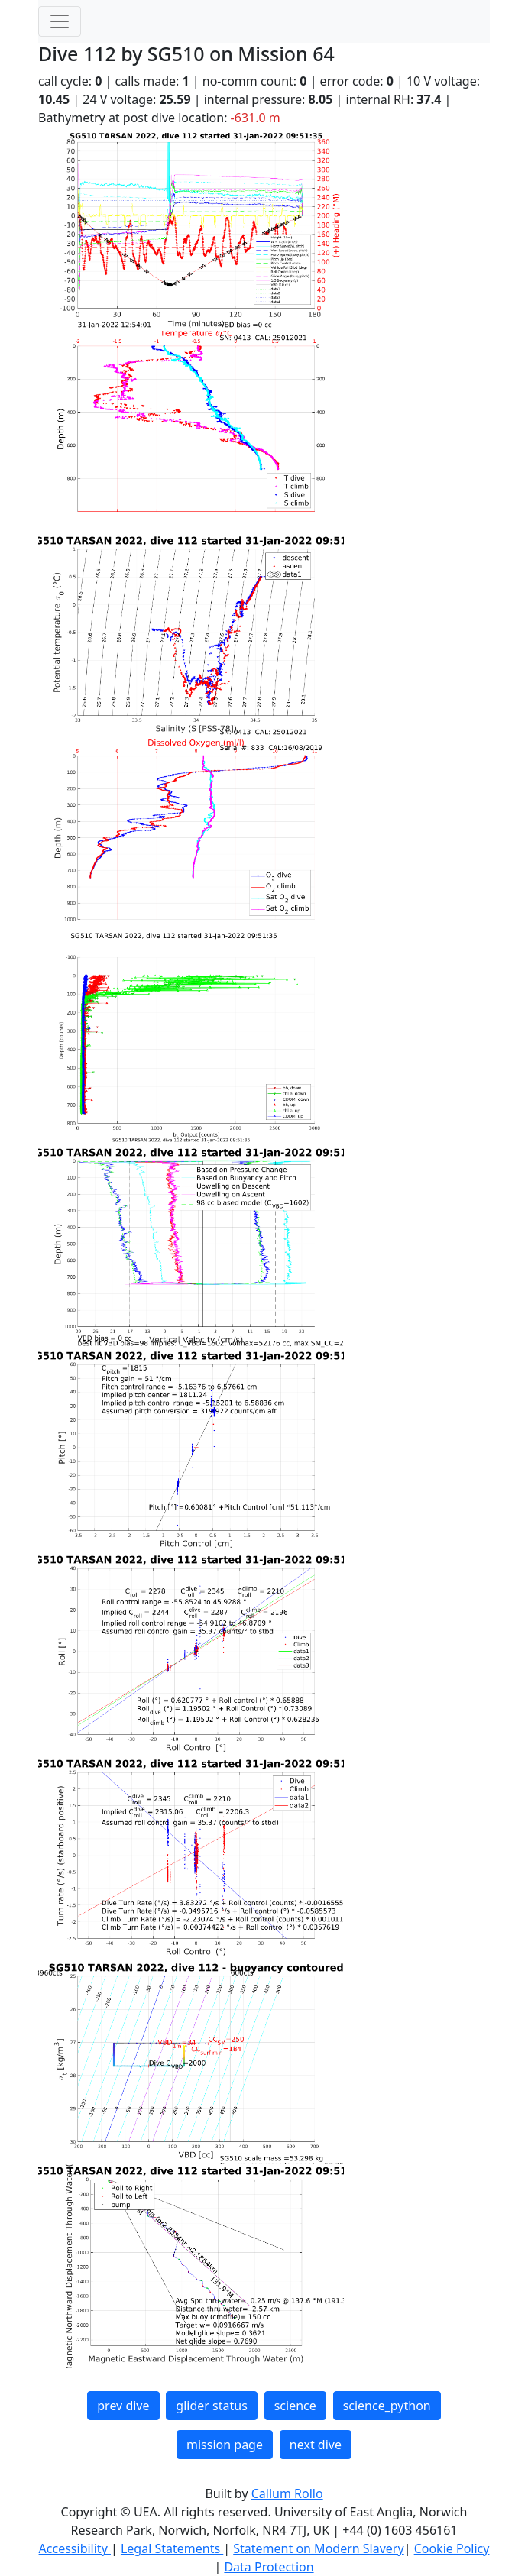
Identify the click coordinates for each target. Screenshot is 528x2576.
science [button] (295, 2405)
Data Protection (268, 2566)
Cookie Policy (452, 2548)
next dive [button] (316, 2444)
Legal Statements (172, 2548)
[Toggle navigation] (59, 21)
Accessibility (75, 2548)
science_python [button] (387, 2405)
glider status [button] (211, 2405)
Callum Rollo (287, 2493)
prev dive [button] (123, 2405)
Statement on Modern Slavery (318, 2548)
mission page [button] (224, 2444)
